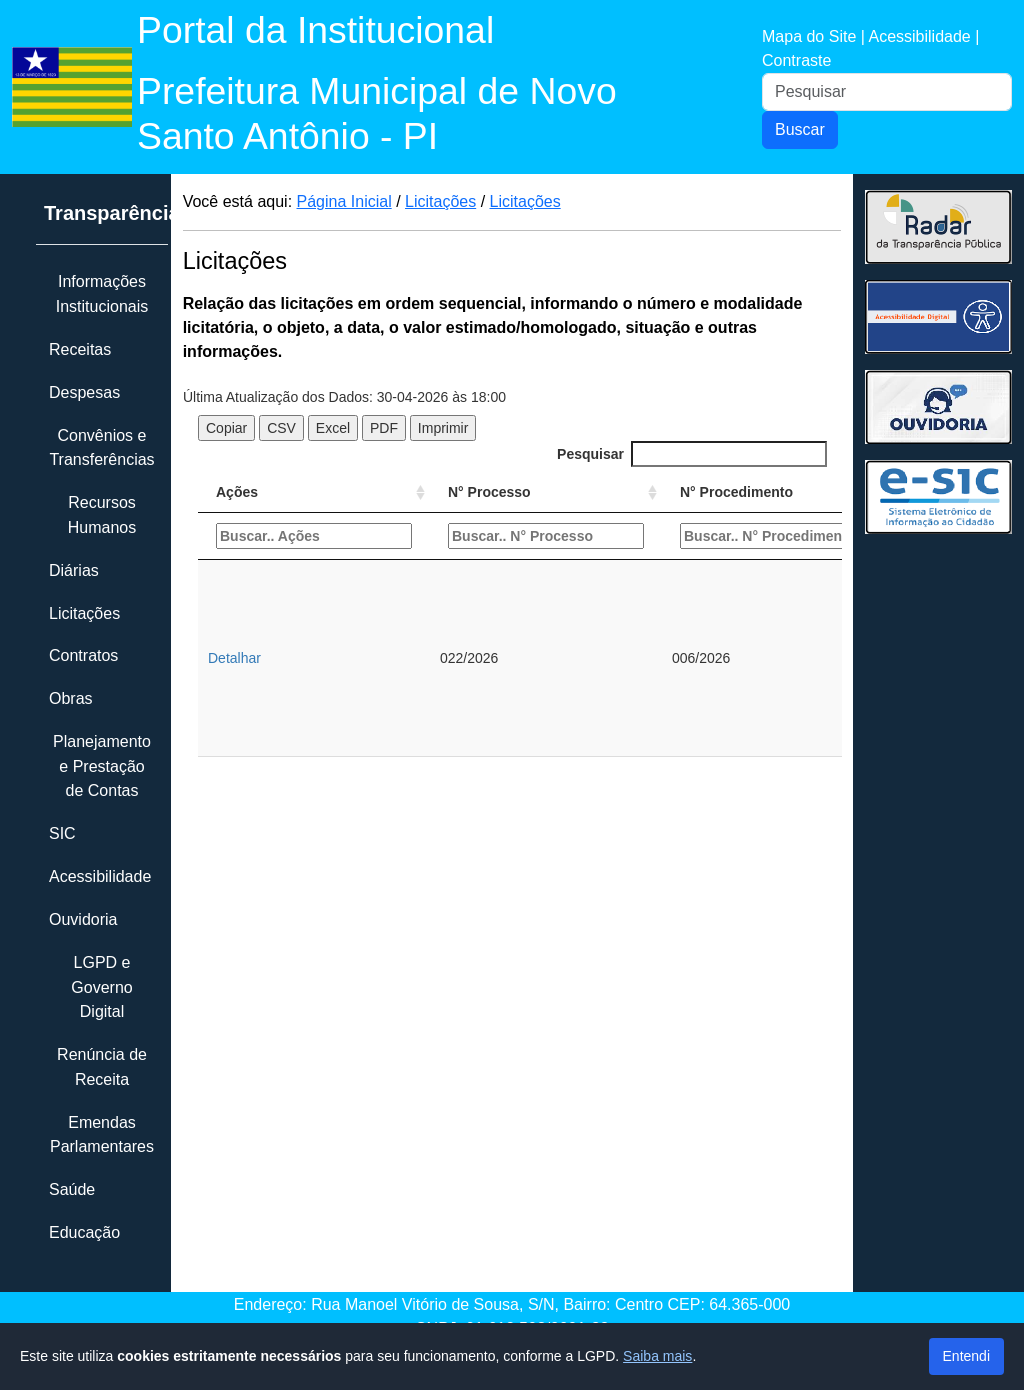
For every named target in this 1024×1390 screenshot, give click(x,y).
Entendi (966, 1356)
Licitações (440, 201)
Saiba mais (657, 1356)
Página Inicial (344, 201)
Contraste (796, 60)
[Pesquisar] (887, 92)
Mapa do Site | (815, 36)
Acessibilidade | (923, 36)
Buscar (800, 129)
